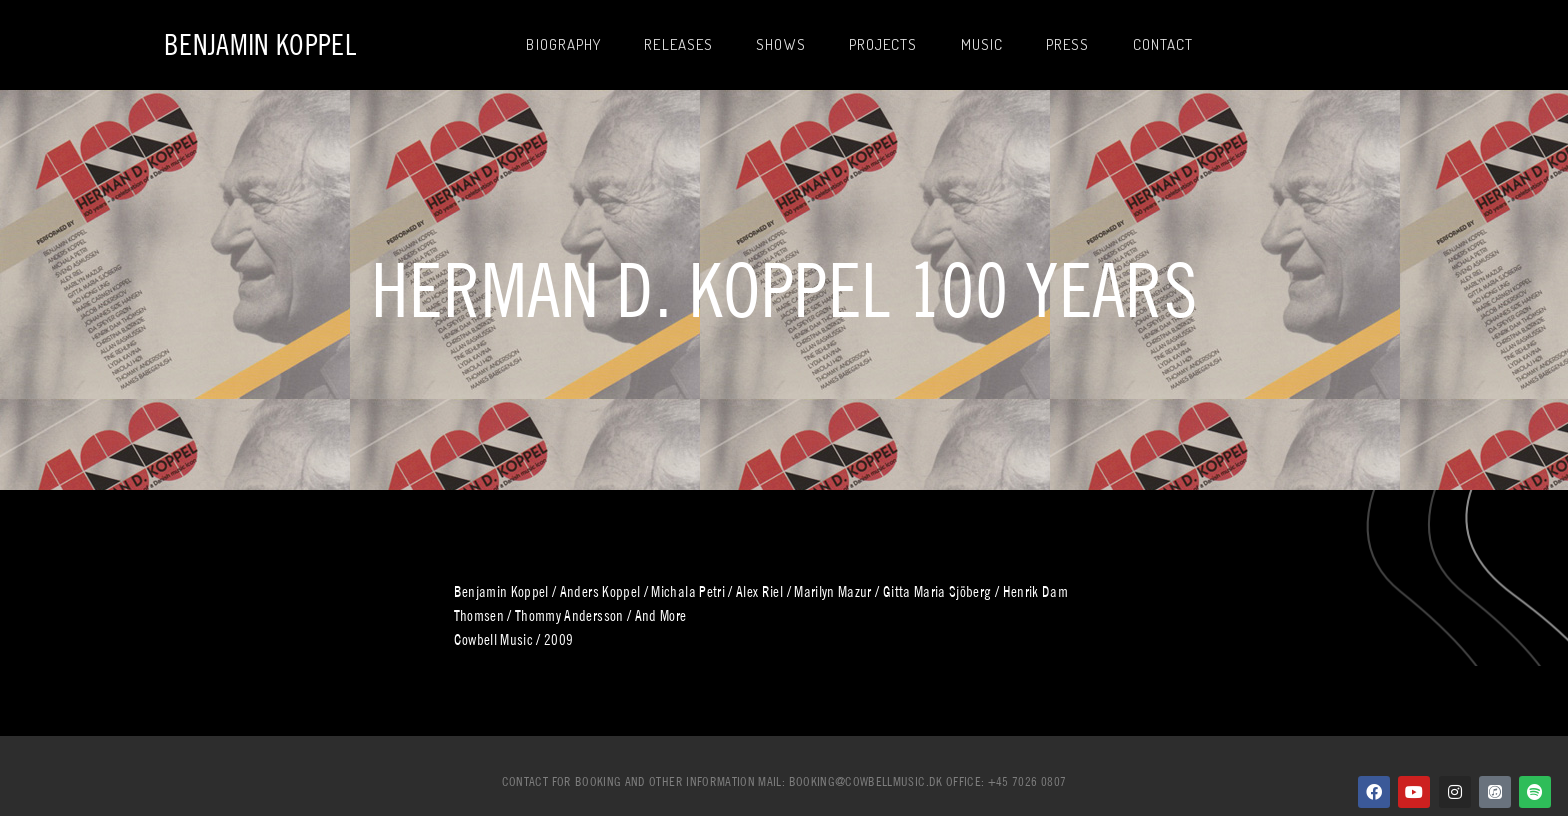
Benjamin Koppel (260, 44)
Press (1068, 44)
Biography (563, 44)
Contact (1163, 44)
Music (982, 44)
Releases (678, 44)
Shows (781, 44)
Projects (883, 44)
